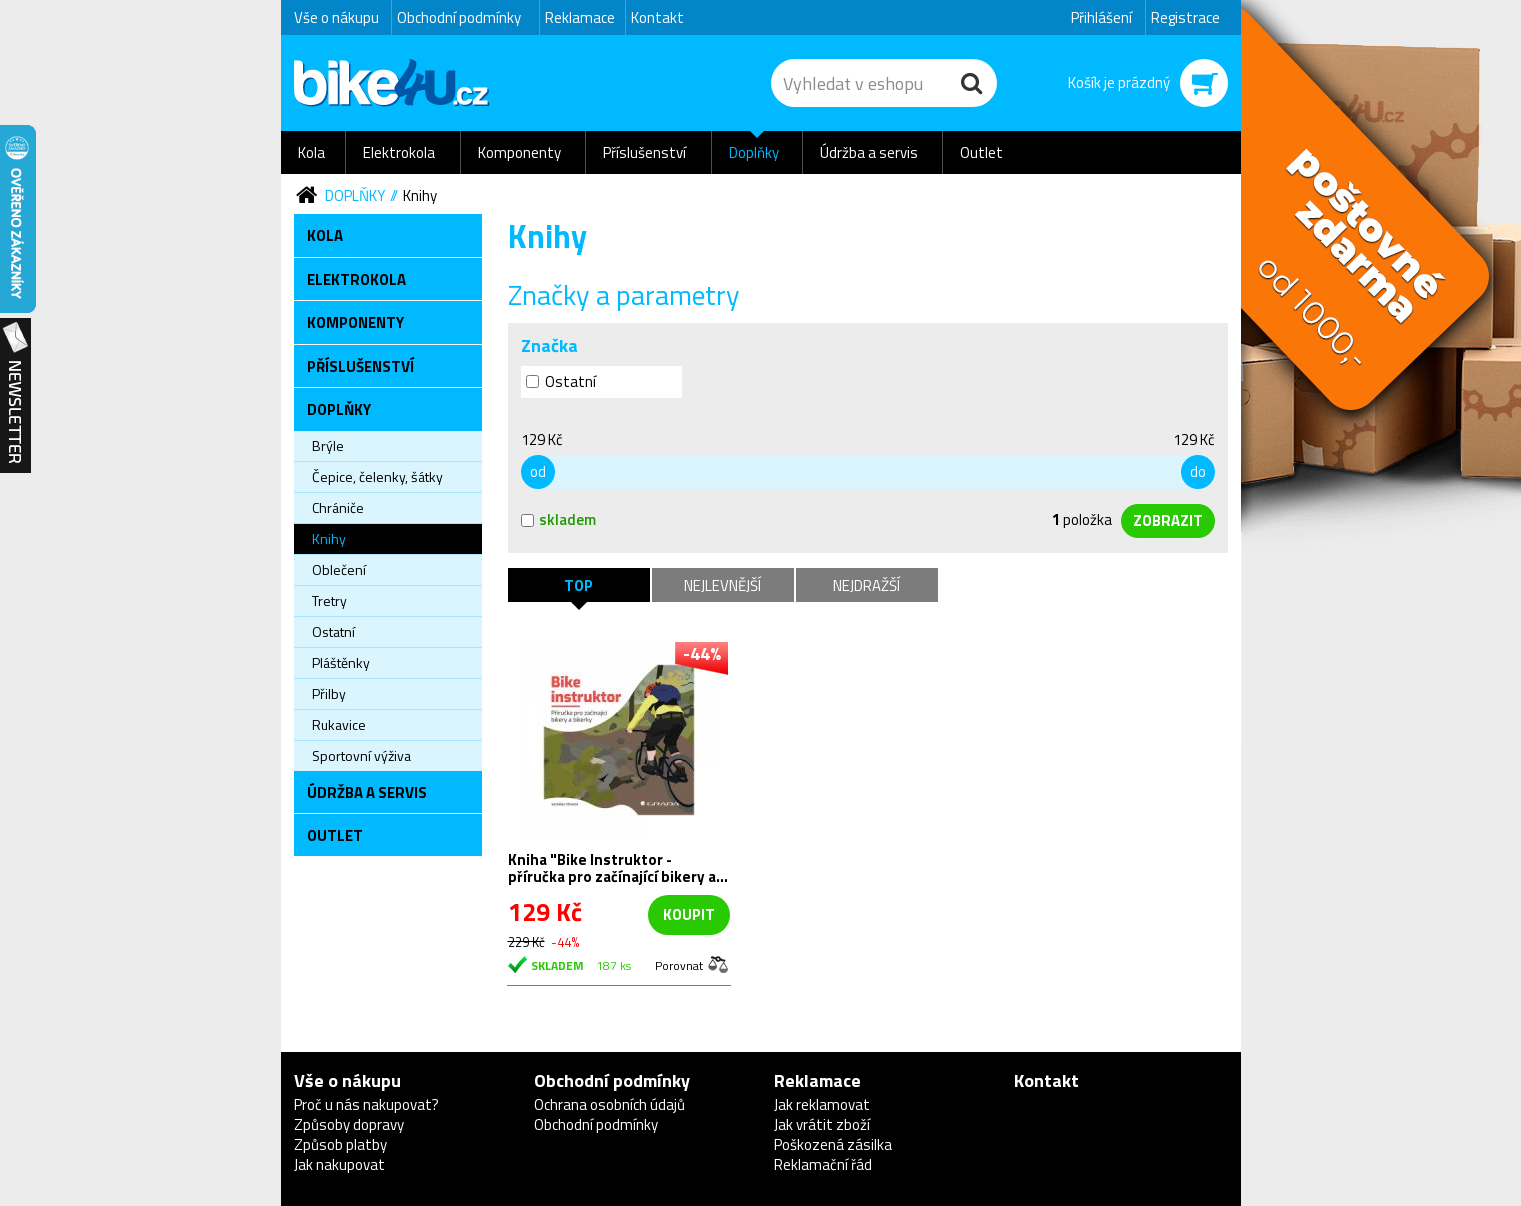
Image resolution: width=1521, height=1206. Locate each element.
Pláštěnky (341, 662)
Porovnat (679, 964)
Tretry (329, 600)
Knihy (420, 195)
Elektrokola (399, 152)
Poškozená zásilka (833, 1144)
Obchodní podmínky (459, 17)
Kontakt (657, 17)
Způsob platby (340, 1144)
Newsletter (15, 396)
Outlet (981, 152)
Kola (311, 152)
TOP (578, 585)
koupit (689, 914)
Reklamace (580, 17)
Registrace (1185, 17)
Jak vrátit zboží (822, 1124)
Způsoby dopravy (349, 1124)
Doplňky (754, 152)
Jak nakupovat (339, 1164)
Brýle (328, 445)
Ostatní (333, 631)
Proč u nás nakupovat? (366, 1104)
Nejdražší (866, 585)
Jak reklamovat (822, 1104)
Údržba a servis (869, 152)
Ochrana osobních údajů (609, 1104)
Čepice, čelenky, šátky (377, 476)
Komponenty (519, 152)
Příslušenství (644, 152)
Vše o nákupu (336, 17)
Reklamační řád (823, 1164)
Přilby (329, 693)
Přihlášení (1101, 17)
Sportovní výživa (361, 755)
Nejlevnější (722, 585)
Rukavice (339, 724)
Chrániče (338, 507)
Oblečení (339, 569)
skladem (558, 519)
